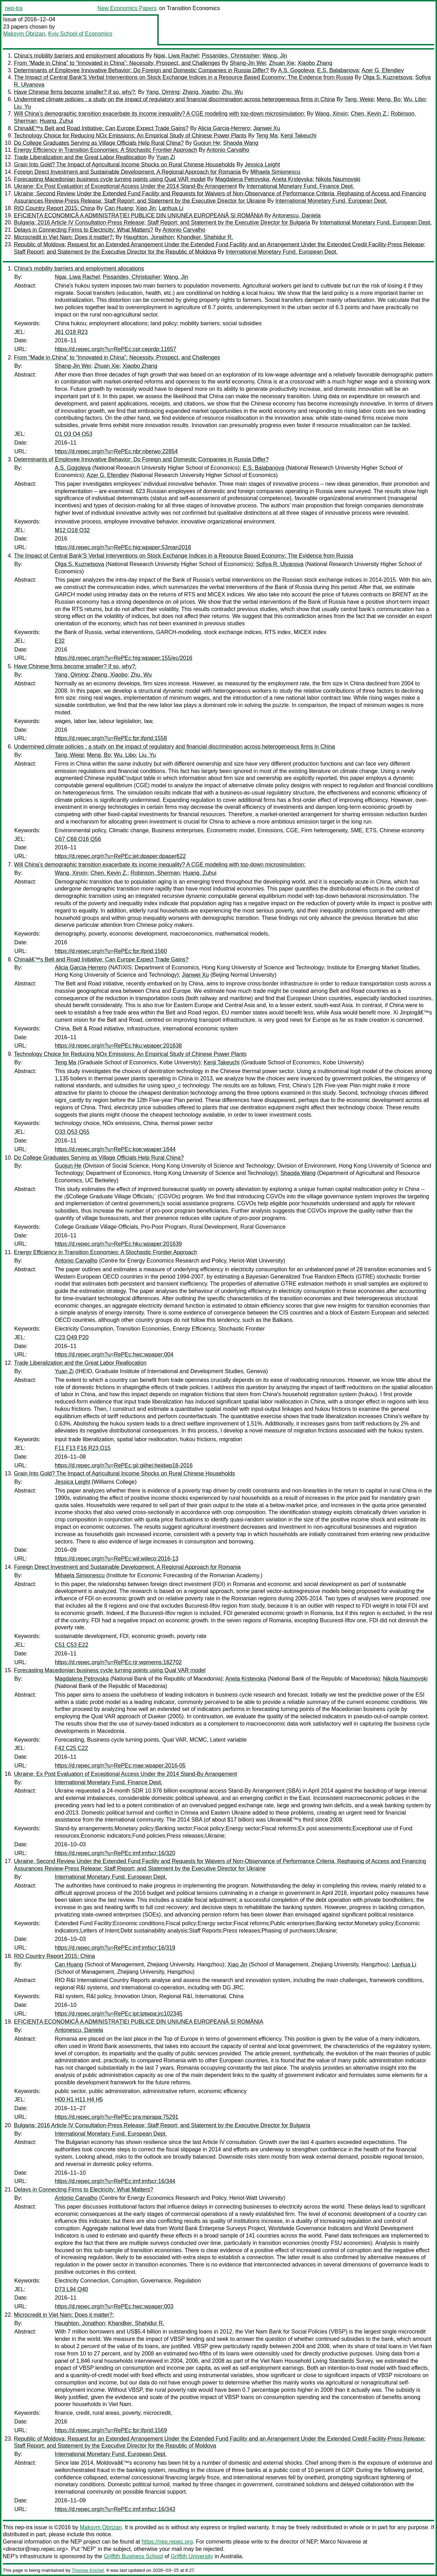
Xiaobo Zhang (314, 63)
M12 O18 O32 (72, 530)
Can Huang (119, 208)
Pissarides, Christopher (230, 56)
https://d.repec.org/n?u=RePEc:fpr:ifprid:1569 (111, 2430)
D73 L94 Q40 (71, 2289)
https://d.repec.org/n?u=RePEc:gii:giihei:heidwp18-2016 (124, 1465)
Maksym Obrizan (24, 34)
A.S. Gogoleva (296, 70)
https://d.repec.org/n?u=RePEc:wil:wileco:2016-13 (116, 1559)
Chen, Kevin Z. (369, 114)
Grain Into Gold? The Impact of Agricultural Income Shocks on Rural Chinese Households (124, 164)
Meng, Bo (388, 99)
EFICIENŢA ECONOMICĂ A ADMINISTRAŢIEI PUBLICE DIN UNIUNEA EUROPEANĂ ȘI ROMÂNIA (138, 215)
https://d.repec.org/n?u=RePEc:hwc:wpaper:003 (114, 2306)
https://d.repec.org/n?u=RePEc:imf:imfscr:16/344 (115, 2181)
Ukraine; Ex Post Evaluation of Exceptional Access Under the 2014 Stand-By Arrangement (125, 186)
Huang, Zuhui (56, 121)
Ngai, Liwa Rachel (176, 56)
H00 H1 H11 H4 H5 (79, 2099)
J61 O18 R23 (71, 332)
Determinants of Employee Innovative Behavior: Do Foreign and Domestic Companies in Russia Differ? (141, 70)
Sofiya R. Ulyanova (279, 564)
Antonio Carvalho (227, 150)
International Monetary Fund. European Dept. (331, 201)
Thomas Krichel (87, 2570)
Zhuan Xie (281, 63)
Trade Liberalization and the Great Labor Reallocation (80, 157)
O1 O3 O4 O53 (73, 434)
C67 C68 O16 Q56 (78, 839)
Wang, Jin (275, 56)
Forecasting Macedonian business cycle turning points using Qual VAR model (109, 179)
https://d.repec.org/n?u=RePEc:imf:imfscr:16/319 (115, 1948)
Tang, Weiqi (359, 99)
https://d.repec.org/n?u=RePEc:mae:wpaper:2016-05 (120, 1766)
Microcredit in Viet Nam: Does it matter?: (64, 237)
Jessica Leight (262, 164)
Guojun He (206, 143)
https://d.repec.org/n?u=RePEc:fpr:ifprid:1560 (111, 951)
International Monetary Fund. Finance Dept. (300, 186)
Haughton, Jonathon (148, 237)
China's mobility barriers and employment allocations (79, 56)
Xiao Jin (146, 208)
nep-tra (14, 8)
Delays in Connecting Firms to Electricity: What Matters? (83, 230)
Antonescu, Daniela (296, 215)
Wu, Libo (414, 99)
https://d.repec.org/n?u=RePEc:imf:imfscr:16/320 (115, 1853)
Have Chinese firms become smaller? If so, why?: (75, 92)
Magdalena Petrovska (242, 179)
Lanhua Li (171, 208)
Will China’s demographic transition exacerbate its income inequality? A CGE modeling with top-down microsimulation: (160, 114)
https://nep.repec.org (167, 2542)
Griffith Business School (133, 2556)
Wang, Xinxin (331, 114)
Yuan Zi (165, 157)
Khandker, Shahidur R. (205, 237)
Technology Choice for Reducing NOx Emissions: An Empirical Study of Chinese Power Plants (130, 136)
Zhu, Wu (232, 92)
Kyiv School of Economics (80, 34)
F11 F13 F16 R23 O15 (83, 1448)
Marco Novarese (340, 2542)
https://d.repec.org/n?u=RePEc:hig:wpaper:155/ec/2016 (123, 658)
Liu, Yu (22, 107)
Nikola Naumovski (338, 179)
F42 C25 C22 (71, 1748)
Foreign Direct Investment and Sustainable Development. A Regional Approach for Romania (127, 172)
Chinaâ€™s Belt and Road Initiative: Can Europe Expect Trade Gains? (101, 128)
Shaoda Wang (240, 143)
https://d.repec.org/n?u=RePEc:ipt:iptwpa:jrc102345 (118, 2014)
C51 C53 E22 (71, 1645)
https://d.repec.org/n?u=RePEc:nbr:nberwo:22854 (116, 451)
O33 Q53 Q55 (72, 1132)
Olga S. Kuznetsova (387, 77)
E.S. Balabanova (338, 70)
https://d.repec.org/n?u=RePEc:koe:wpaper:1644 (115, 1149)
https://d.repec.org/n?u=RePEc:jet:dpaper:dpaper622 (120, 856)
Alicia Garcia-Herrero (224, 128)
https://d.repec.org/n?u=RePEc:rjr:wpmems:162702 (118, 1662)
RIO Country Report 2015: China (54, 208)
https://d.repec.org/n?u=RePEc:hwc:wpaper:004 (114, 1354)
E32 (60, 641)
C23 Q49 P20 (72, 1337)
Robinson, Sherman (155, 873)
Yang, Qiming (163, 92)
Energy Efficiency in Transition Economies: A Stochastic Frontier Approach (105, 150)
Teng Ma (266, 136)
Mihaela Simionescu (275, 172)
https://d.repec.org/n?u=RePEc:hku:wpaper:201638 (118, 1046)
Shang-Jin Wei (248, 63)
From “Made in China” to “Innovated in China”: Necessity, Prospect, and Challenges (117, 63)
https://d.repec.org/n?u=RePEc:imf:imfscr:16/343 (115, 2509)
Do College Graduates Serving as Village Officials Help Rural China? (99, 143)
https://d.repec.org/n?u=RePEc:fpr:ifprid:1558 (111, 738)
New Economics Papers (127, 8)
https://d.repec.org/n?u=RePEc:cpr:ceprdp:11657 (115, 349)
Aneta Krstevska (292, 179)
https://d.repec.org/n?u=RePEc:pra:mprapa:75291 (116, 2117)
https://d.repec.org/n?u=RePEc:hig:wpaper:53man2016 (123, 547)
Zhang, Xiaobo (200, 92)
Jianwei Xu (266, 128)
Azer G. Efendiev (383, 70)
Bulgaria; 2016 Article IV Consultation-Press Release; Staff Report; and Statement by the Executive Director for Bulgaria (162, 222)
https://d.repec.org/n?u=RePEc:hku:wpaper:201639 (118, 1244)
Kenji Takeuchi (299, 136)
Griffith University (192, 2556)
